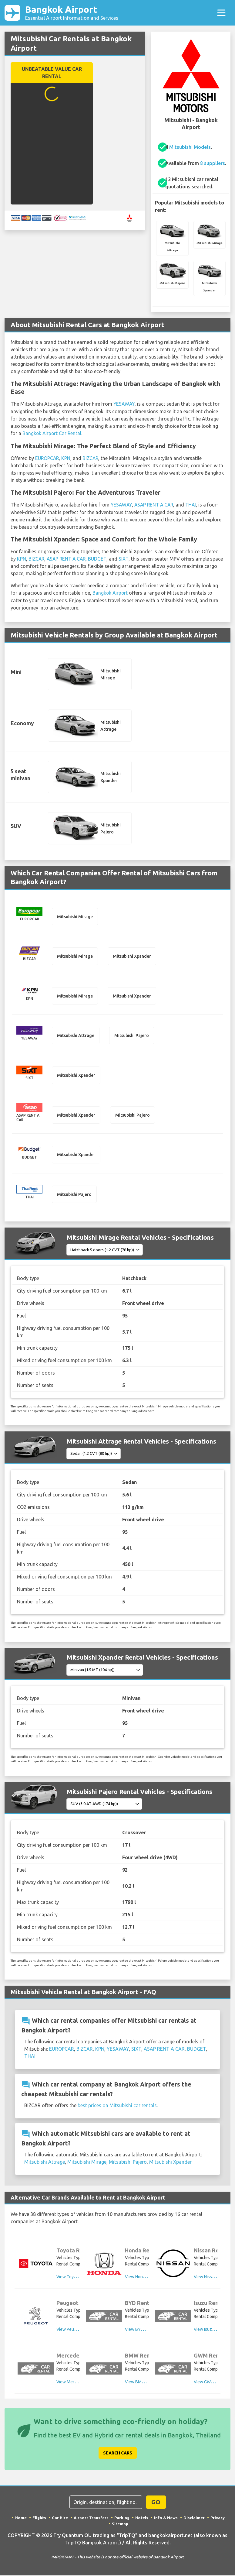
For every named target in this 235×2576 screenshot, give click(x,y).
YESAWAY (124, 404)
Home (21, 2518)
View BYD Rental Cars (145, 2329)
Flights (39, 2518)
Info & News (166, 2518)
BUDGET (100, 558)
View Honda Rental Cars (147, 2277)
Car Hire (60, 2518)
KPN (67, 458)
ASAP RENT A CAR (155, 504)
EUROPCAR (47, 458)
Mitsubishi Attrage (44, 2162)
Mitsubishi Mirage (86, 2162)
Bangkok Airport (71, 13)
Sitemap (120, 2524)
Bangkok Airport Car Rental (52, 433)
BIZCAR (92, 458)
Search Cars (117, 2453)
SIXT (127, 558)
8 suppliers (212, 164)
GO (155, 2502)
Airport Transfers (91, 2518)
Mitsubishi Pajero (128, 2162)
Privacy (217, 2518)
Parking (121, 2518)
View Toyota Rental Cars (79, 2277)
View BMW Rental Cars (146, 2382)
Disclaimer (194, 2518)
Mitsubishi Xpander (170, 2162)
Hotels (141, 2518)
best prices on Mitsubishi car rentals (117, 2106)
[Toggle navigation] (221, 13)
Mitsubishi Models (190, 147)
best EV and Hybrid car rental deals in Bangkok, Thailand (140, 2435)
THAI (194, 504)
